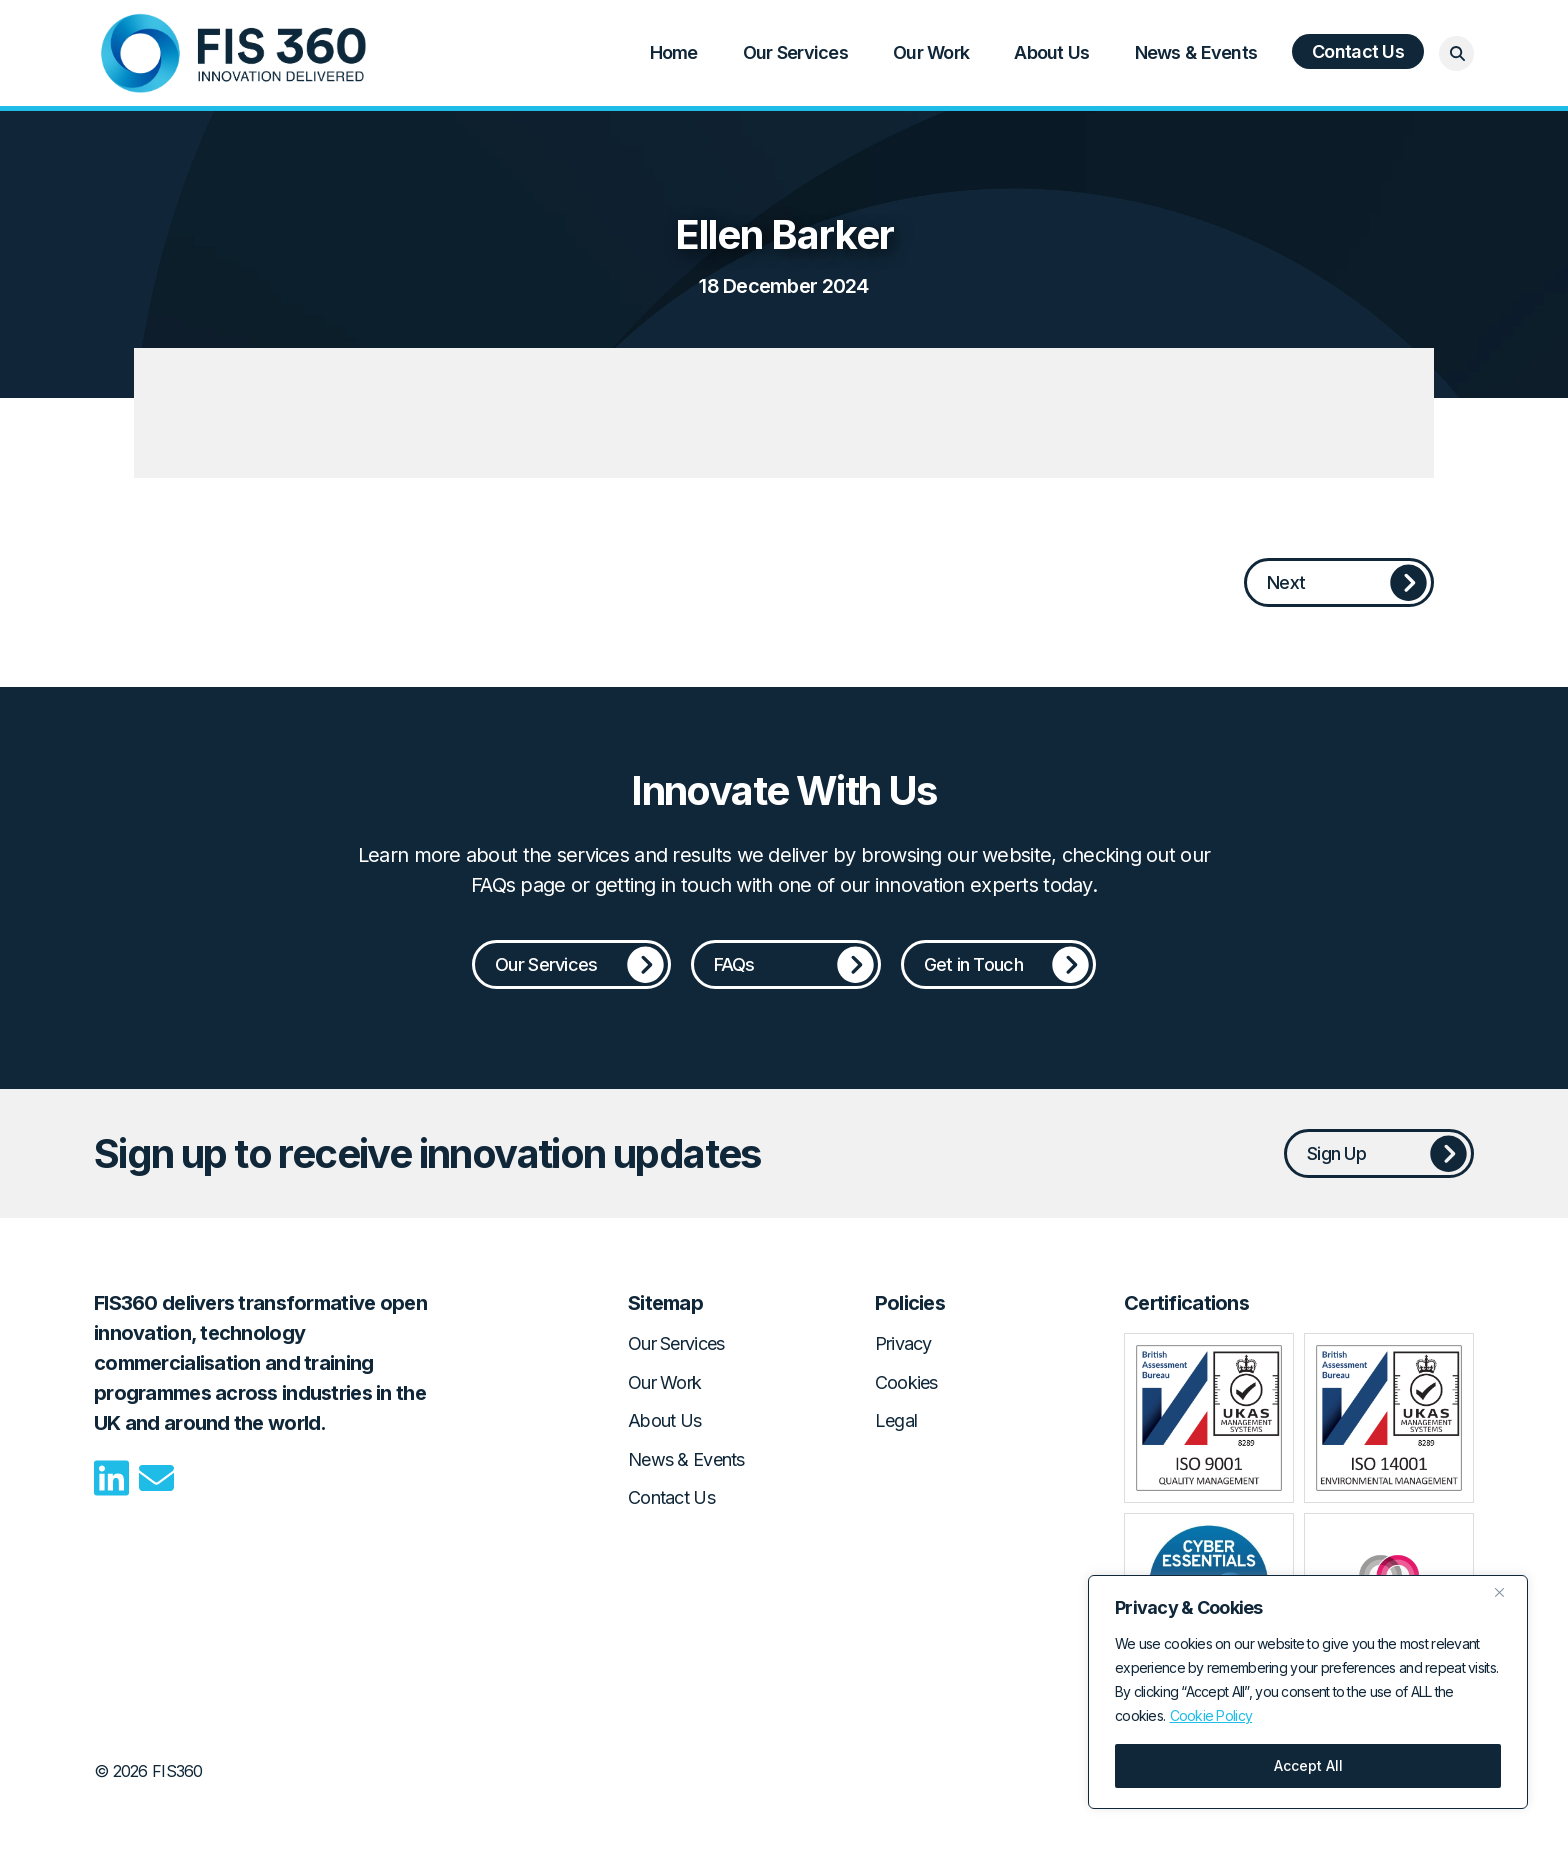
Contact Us (1358, 51)
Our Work (931, 52)
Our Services (795, 52)
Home (234, 53)
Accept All (1308, 1765)
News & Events (1196, 52)
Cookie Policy (1211, 1715)
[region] (1308, 1692)
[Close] (1507, 1592)
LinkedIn (111, 1478)
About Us (1051, 52)
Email (156, 1478)
